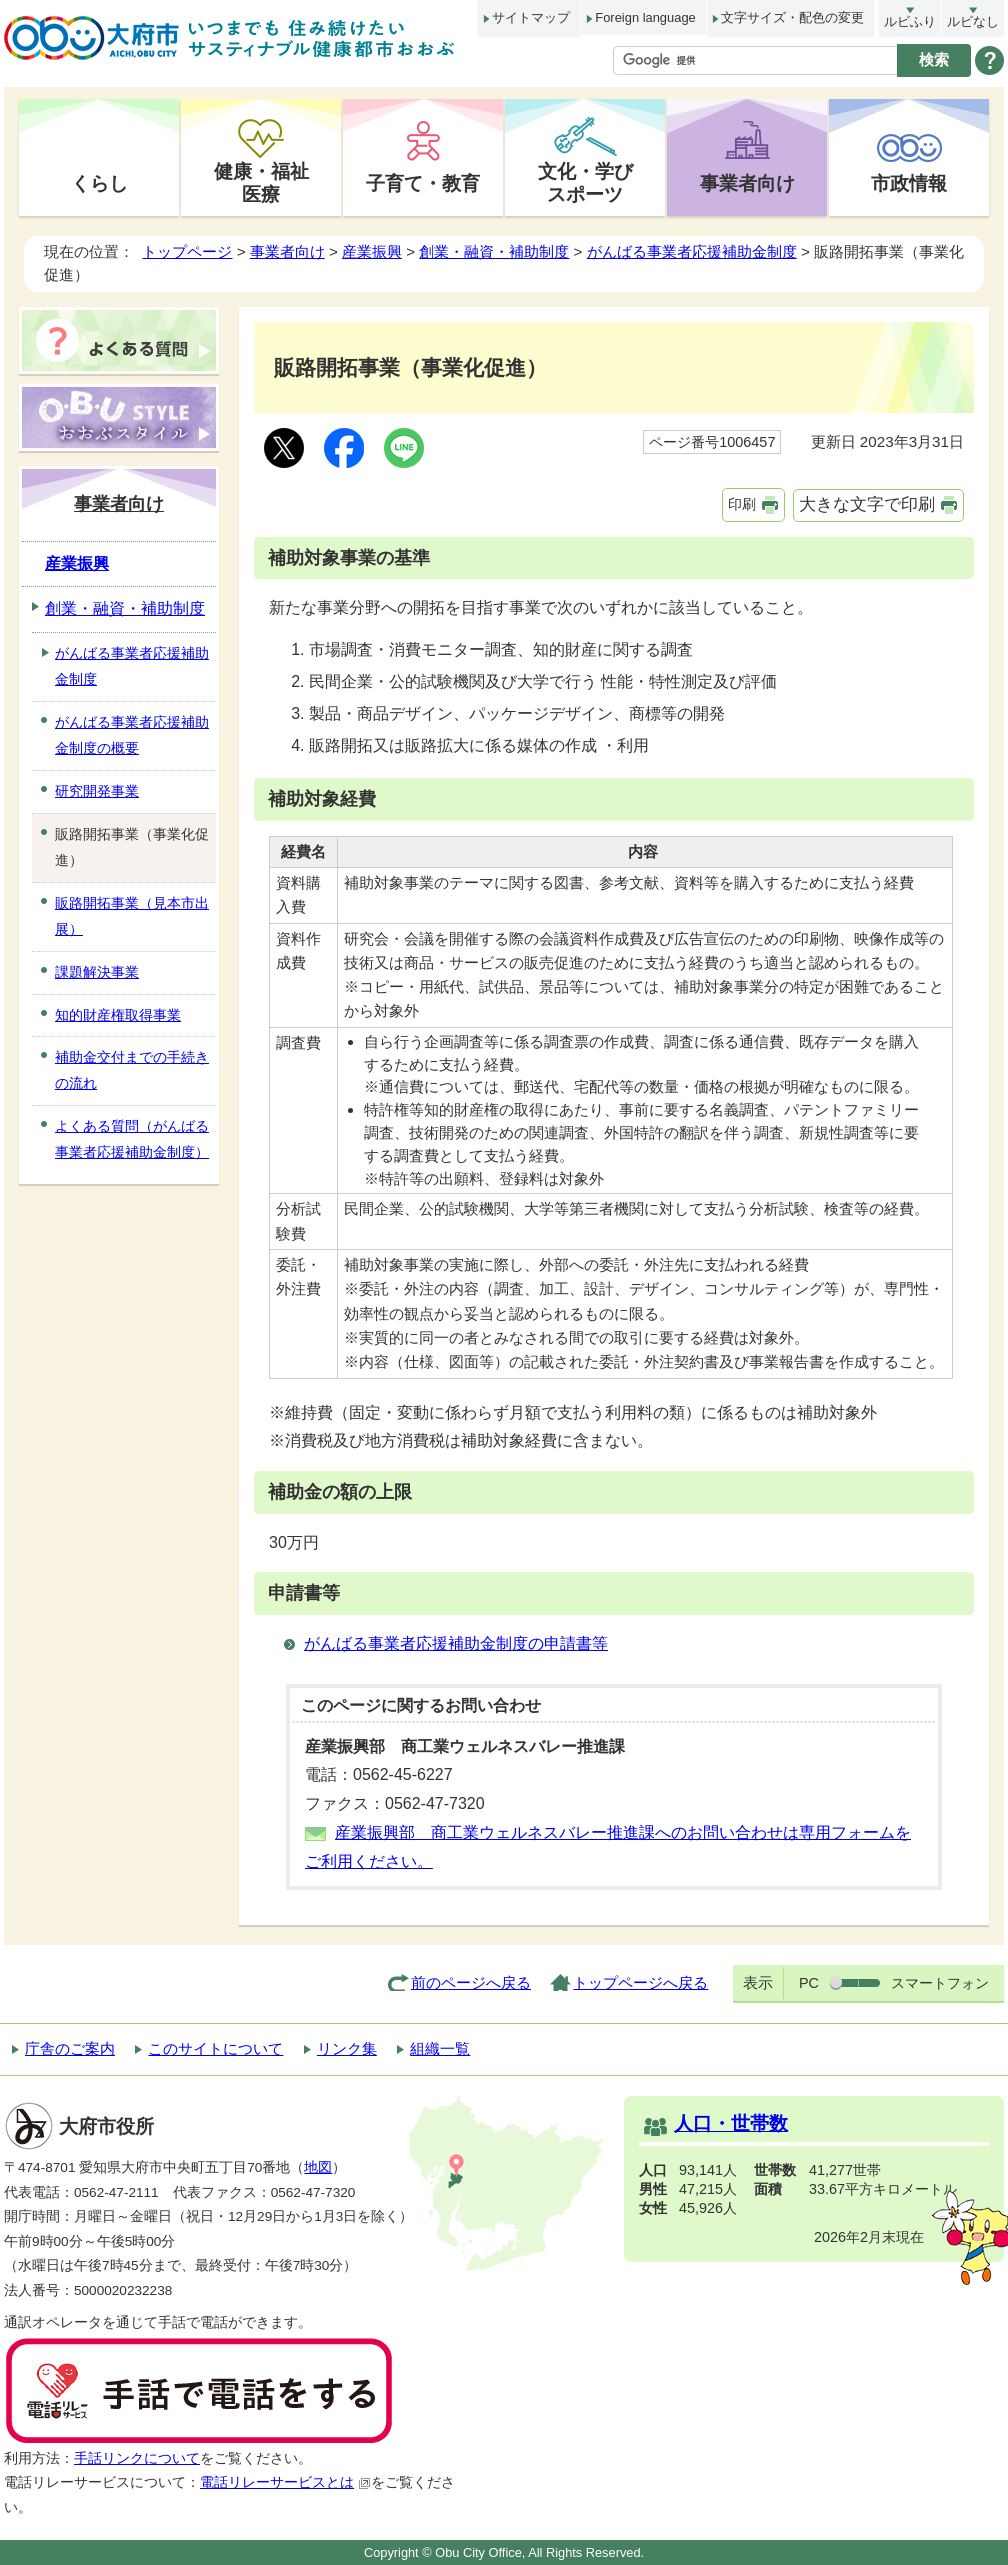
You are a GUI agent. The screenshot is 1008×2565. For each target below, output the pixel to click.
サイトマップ (531, 17)
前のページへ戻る (471, 1982)
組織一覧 (440, 2048)
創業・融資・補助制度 (494, 251)
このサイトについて (215, 2048)
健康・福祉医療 (261, 182)
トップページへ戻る (640, 1982)
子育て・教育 (423, 183)
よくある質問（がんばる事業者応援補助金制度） (132, 1139)
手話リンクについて (137, 2458)
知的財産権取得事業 (118, 1015)
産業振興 (372, 251)
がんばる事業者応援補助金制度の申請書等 (456, 1643)
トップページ (187, 251)
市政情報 (909, 183)
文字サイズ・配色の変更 (792, 17)
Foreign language (645, 17)
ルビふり (910, 21)
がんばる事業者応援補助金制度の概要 (132, 735)
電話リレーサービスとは (285, 2482)
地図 (318, 2167)
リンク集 (347, 2048)
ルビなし (973, 21)
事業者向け (747, 183)
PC (809, 1983)
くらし (99, 183)
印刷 (742, 504)
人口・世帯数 (731, 2123)
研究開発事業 (97, 791)
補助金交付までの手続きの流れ (132, 1070)
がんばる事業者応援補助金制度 (692, 251)
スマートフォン (940, 1983)
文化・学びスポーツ (585, 182)
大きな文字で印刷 (867, 504)
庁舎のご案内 (70, 2048)
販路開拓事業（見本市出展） (132, 916)
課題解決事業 (97, 972)
